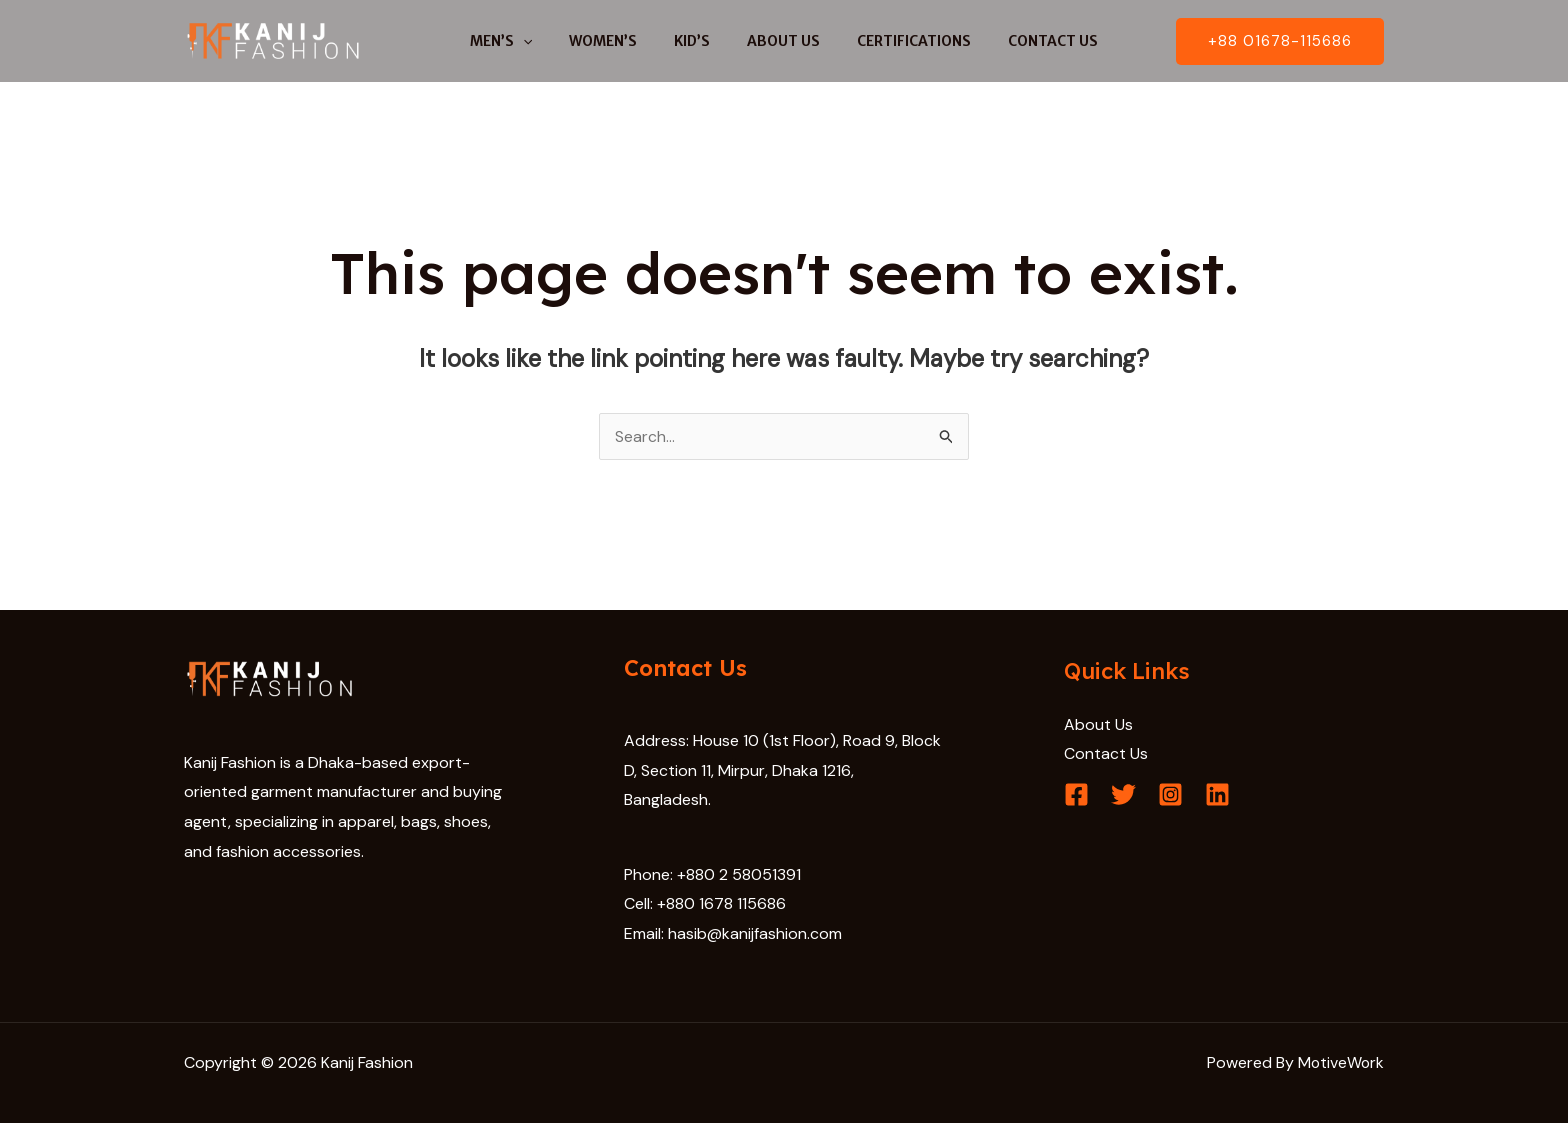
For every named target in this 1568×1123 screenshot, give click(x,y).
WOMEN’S (617, 41)
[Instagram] (1170, 795)
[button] (1280, 41)
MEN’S (523, 41)
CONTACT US (1031, 41)
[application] (545, 41)
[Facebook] (1076, 795)
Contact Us (1106, 753)
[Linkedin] (1217, 795)
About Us (1098, 724)
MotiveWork (1340, 1062)
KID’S (697, 41)
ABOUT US (779, 41)
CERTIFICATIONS (901, 41)
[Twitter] (1123, 795)
